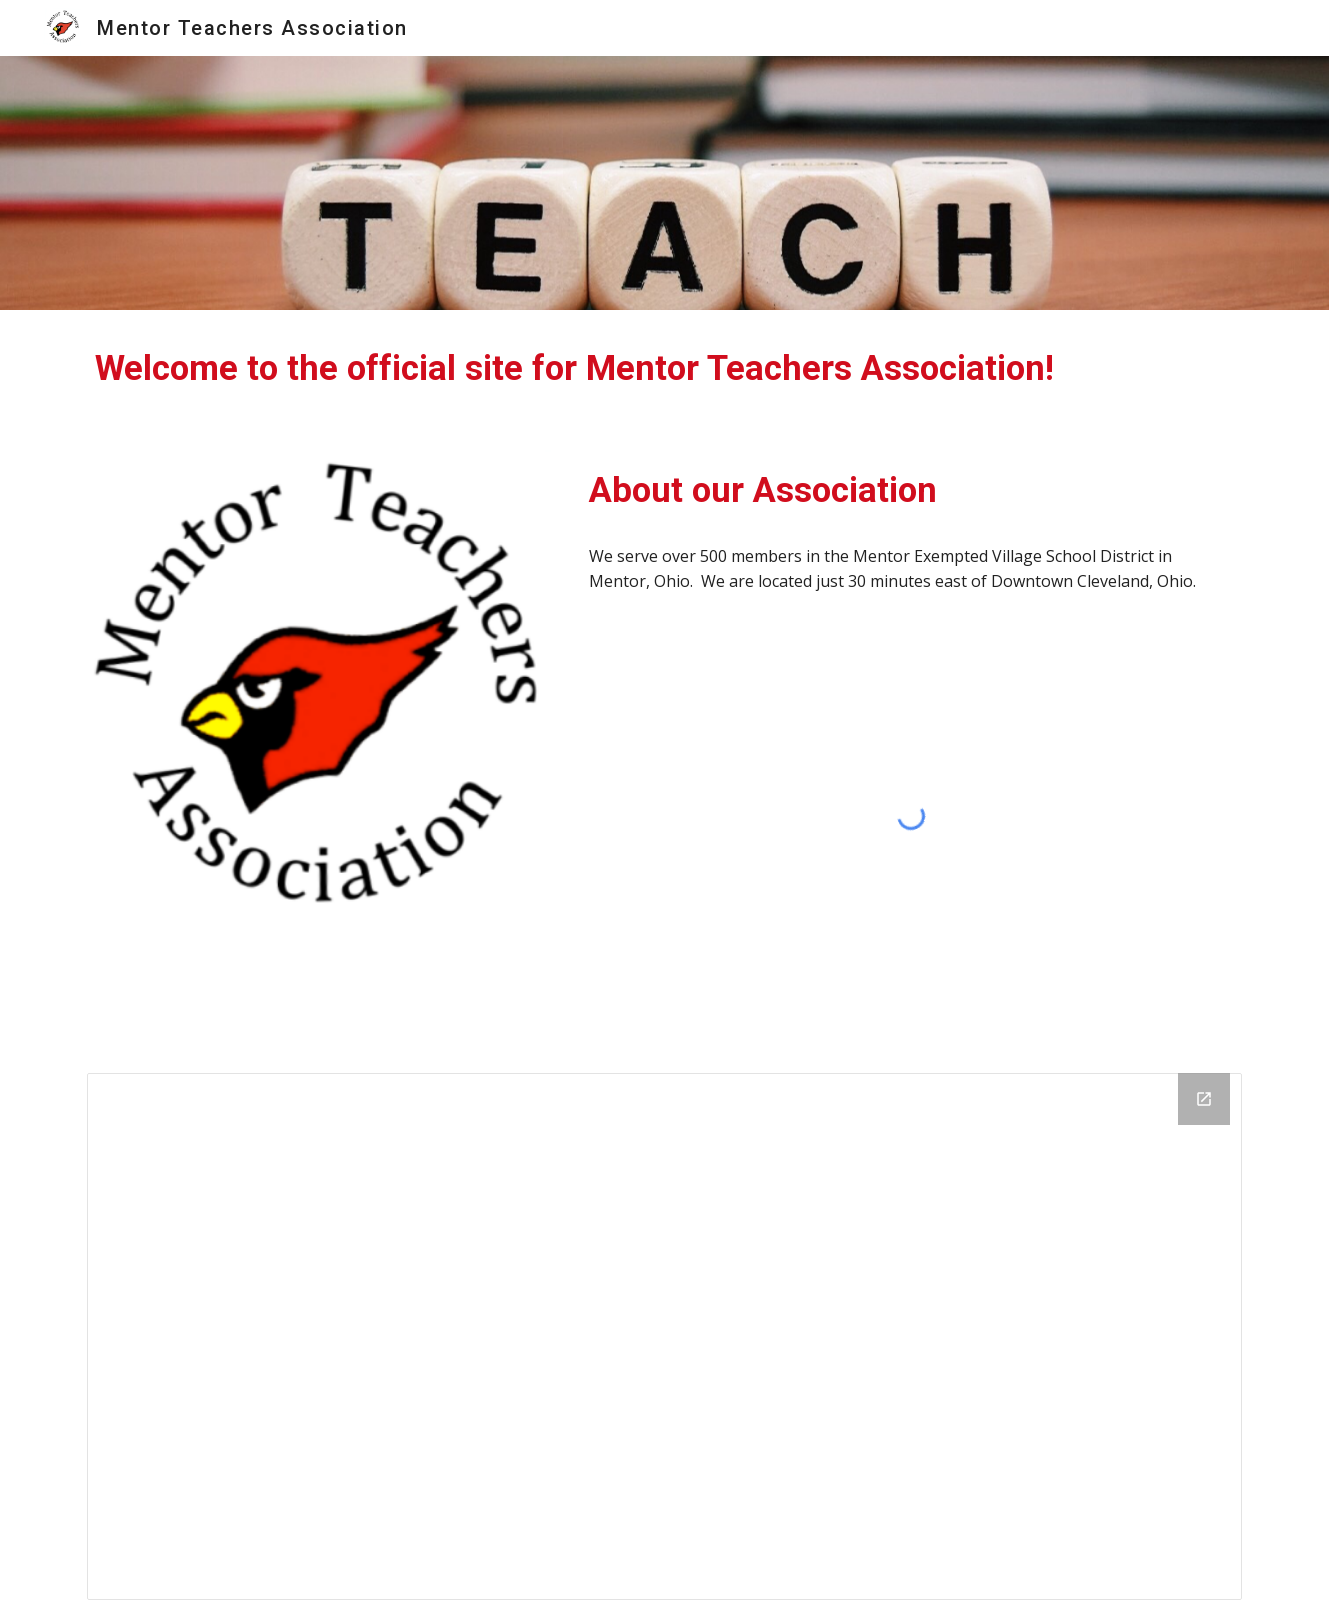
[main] (664, 368)
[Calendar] (664, 1336)
